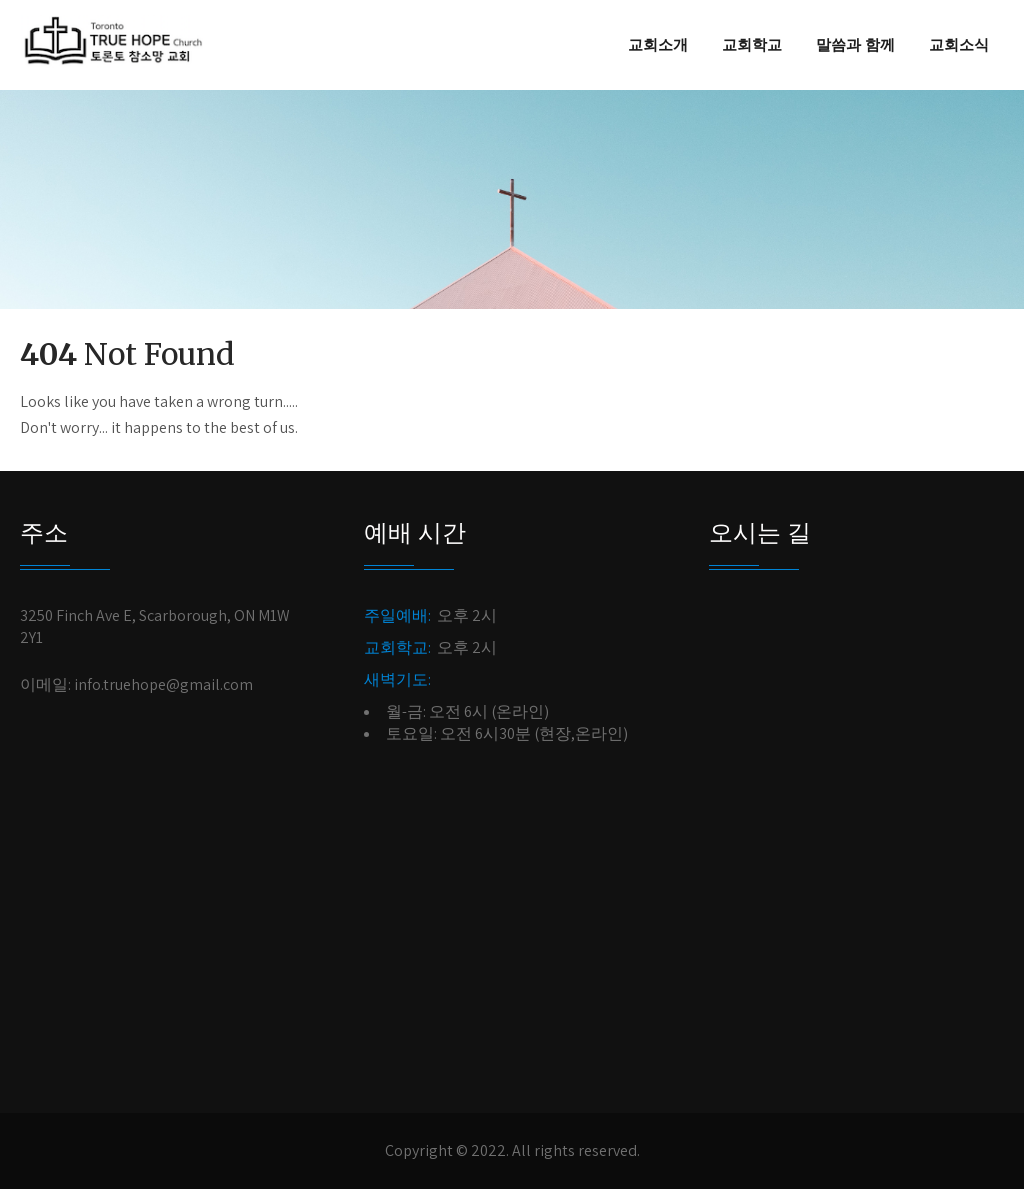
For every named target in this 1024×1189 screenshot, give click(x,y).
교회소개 (658, 45)
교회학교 (752, 45)
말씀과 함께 (855, 45)
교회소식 (959, 45)
